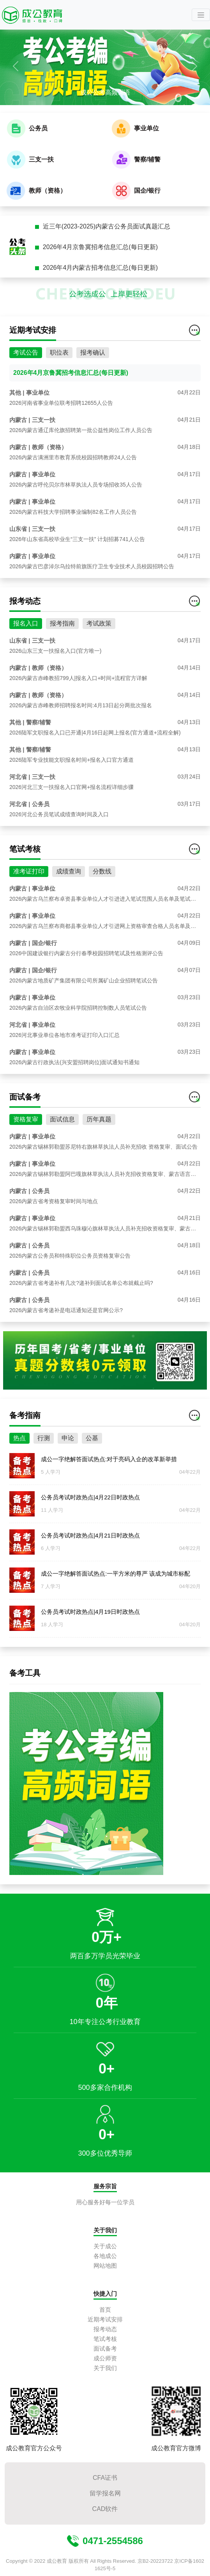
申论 (68, 1442)
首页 (105, 2309)
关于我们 (105, 2368)
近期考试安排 (105, 2319)
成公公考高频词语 (105, 92)
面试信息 (62, 1124)
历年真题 (98, 1124)
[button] (16, 66)
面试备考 (105, 2348)
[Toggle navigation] (201, 15)
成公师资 (105, 2358)
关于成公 (105, 2246)
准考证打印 (28, 876)
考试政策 (98, 628)
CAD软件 (105, 2509)
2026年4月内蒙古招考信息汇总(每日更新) (100, 267)
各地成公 (105, 2256)
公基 (92, 1442)
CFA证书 (105, 2477)
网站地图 (105, 2265)
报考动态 (105, 2329)
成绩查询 (68, 876)
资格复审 (25, 1124)
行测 (43, 1442)
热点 (19, 1442)
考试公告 (25, 357)
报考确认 (92, 357)
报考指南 (62, 628)
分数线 (102, 876)
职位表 (59, 357)
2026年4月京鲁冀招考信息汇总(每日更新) (100, 247)
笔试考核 (105, 2338)
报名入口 (25, 628)
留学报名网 (105, 2493)
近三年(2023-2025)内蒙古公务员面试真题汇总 (106, 226)
